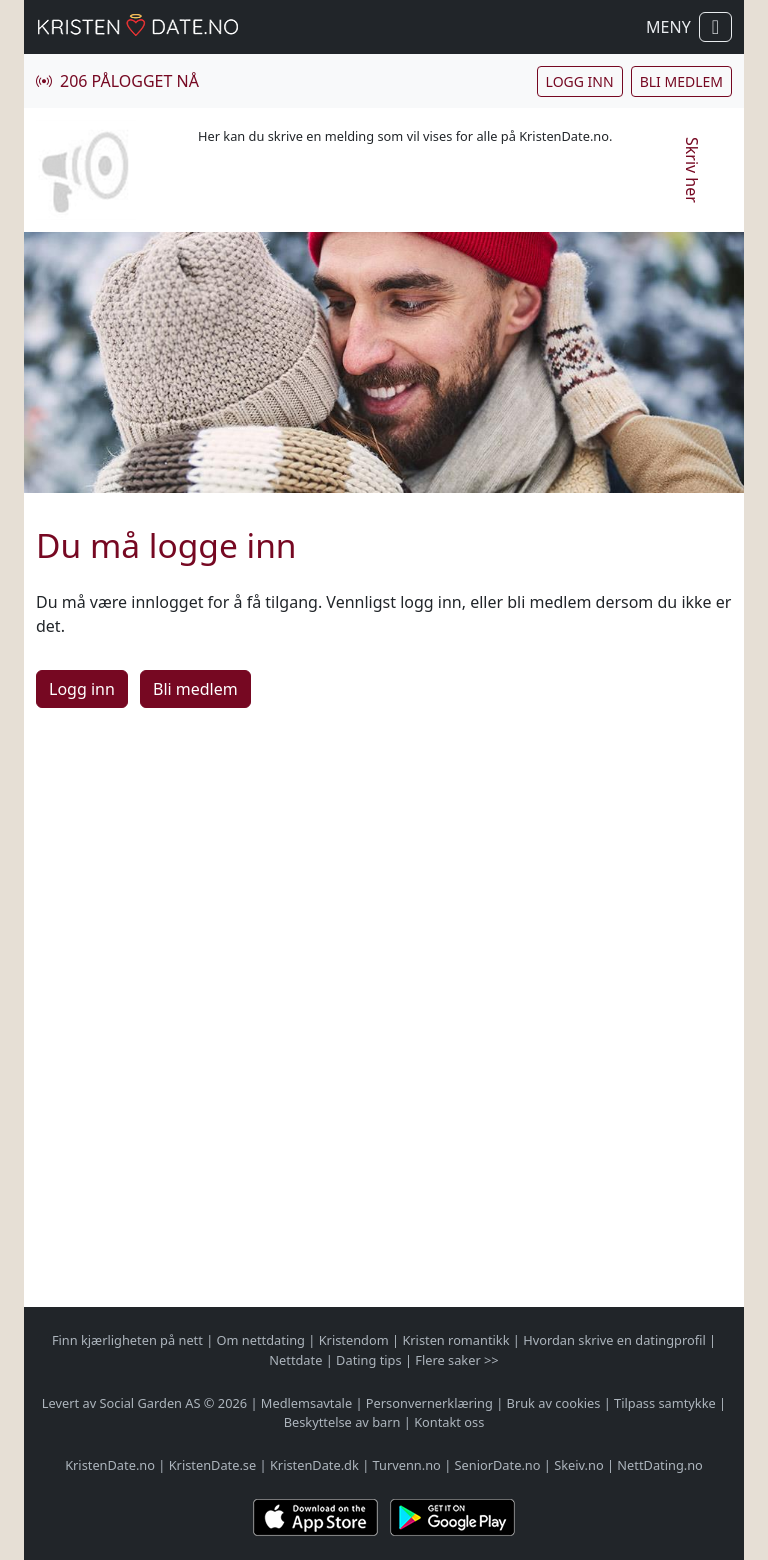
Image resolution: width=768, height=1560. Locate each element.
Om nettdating (261, 1340)
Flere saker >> (456, 1360)
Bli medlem (681, 81)
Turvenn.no (407, 1465)
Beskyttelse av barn (342, 1422)
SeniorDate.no (498, 1465)
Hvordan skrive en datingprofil (614, 1340)
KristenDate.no (110, 1465)
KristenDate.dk (314, 1465)
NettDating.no (659, 1465)
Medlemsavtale (306, 1403)
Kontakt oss (449, 1422)
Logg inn (580, 81)
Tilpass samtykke (665, 1403)
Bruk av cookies (554, 1403)
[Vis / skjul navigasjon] (715, 27)
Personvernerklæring (429, 1403)
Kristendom (354, 1340)
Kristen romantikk (455, 1340)
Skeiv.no (578, 1465)
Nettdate (295, 1360)
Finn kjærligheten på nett (127, 1340)
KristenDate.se (213, 1465)
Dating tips (368, 1360)
